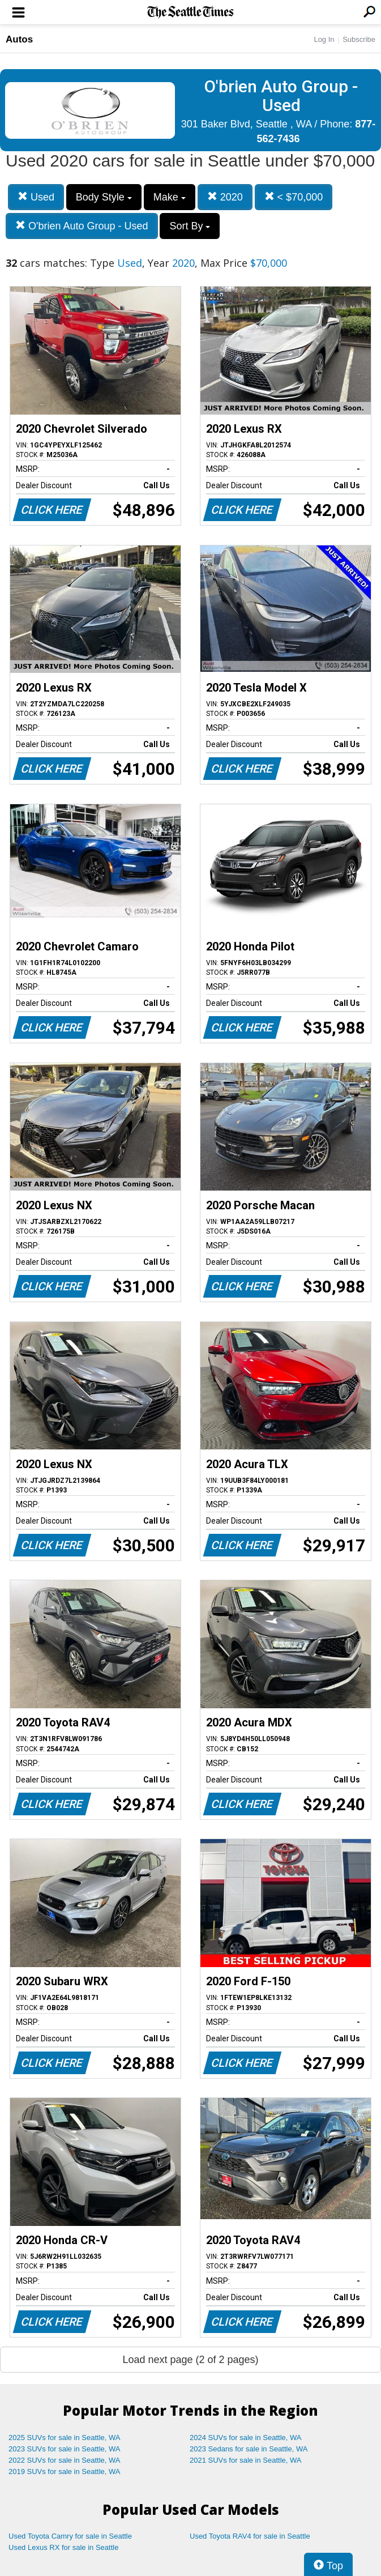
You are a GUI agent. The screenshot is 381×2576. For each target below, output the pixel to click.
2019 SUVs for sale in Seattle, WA (64, 2471)
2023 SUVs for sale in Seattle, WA (64, 2449)
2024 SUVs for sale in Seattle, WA (246, 2437)
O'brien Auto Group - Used (81, 226)
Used (36, 197)
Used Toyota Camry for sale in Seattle (70, 2536)
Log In (324, 39)
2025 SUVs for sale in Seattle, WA (64, 2437)
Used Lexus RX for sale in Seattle (63, 2547)
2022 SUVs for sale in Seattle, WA (64, 2460)
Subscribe (359, 39)
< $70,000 (293, 197)
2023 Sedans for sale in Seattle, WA (248, 2449)
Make (169, 197)
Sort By (189, 226)
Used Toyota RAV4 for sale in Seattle (250, 2536)
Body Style (104, 197)
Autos (19, 39)
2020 (225, 197)
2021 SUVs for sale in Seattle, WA (246, 2460)
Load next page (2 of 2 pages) (190, 2359)
